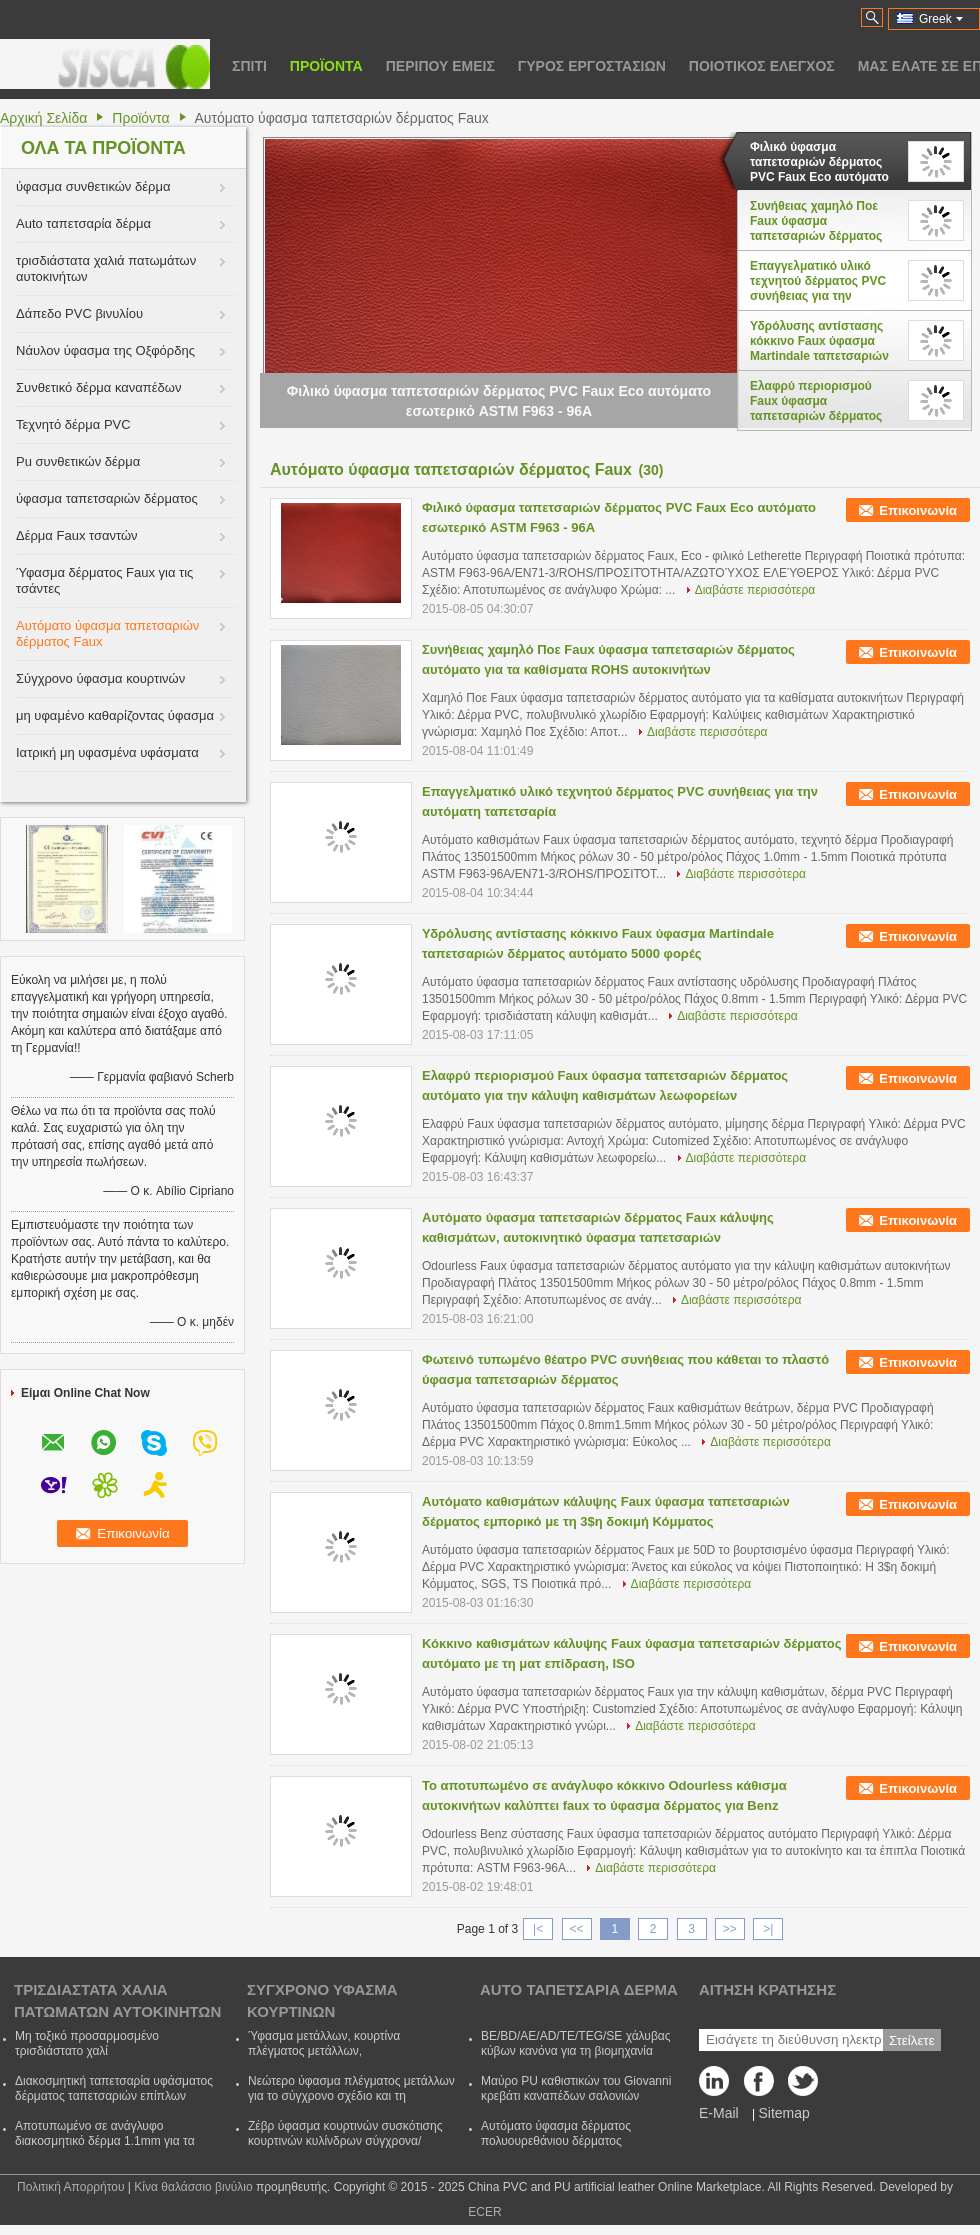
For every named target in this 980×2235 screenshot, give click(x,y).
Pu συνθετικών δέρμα (78, 461)
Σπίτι (249, 66)
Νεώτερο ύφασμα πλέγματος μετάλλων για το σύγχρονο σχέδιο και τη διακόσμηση (351, 2096)
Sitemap (783, 2113)
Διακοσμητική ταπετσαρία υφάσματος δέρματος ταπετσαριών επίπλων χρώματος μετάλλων (114, 2096)
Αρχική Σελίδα (43, 118)
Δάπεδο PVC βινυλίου (79, 313)
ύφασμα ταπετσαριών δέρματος (107, 498)
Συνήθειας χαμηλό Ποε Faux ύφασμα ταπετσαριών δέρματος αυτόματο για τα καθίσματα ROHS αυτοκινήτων (816, 221)
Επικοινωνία (918, 510)
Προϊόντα (326, 66)
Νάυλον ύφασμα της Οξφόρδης (105, 350)
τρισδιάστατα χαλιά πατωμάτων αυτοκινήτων (106, 268)
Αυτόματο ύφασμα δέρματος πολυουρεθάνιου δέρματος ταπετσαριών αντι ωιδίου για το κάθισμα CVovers (563, 2148)
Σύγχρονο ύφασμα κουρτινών (100, 678)
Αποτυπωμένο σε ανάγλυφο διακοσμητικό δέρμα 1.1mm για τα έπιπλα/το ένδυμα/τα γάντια (105, 2141)
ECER (484, 2212)
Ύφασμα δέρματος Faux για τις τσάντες (104, 580)
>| (768, 1929)
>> (730, 1929)
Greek (941, 19)
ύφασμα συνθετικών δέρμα (93, 186)
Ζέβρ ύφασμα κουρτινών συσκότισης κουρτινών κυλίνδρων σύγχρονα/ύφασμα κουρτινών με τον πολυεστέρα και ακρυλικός (349, 2148)
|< (538, 1929)
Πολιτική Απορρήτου (70, 2187)
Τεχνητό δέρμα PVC (73, 424)
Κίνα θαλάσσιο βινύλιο (193, 2187)
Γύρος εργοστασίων (592, 66)
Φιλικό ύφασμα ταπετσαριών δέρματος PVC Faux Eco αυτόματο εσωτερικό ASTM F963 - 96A (819, 162)
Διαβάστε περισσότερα (755, 590)
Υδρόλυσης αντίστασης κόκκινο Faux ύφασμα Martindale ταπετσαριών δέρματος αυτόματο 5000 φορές (820, 341)
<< (576, 1929)
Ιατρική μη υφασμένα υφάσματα (107, 752)
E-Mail (719, 2113)
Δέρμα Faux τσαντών (77, 535)
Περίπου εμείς (440, 66)
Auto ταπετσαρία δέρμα (83, 223)
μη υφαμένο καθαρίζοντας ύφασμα (115, 715)
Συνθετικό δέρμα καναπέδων (98, 387)
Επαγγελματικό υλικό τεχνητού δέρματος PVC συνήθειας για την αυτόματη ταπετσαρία (818, 281)
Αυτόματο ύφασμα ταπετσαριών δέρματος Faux (107, 633)
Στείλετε (912, 2040)
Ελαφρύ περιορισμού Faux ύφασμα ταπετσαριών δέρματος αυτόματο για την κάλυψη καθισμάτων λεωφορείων (822, 401)
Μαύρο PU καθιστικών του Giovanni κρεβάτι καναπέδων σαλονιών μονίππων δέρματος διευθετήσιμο (576, 2096)
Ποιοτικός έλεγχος (762, 66)
